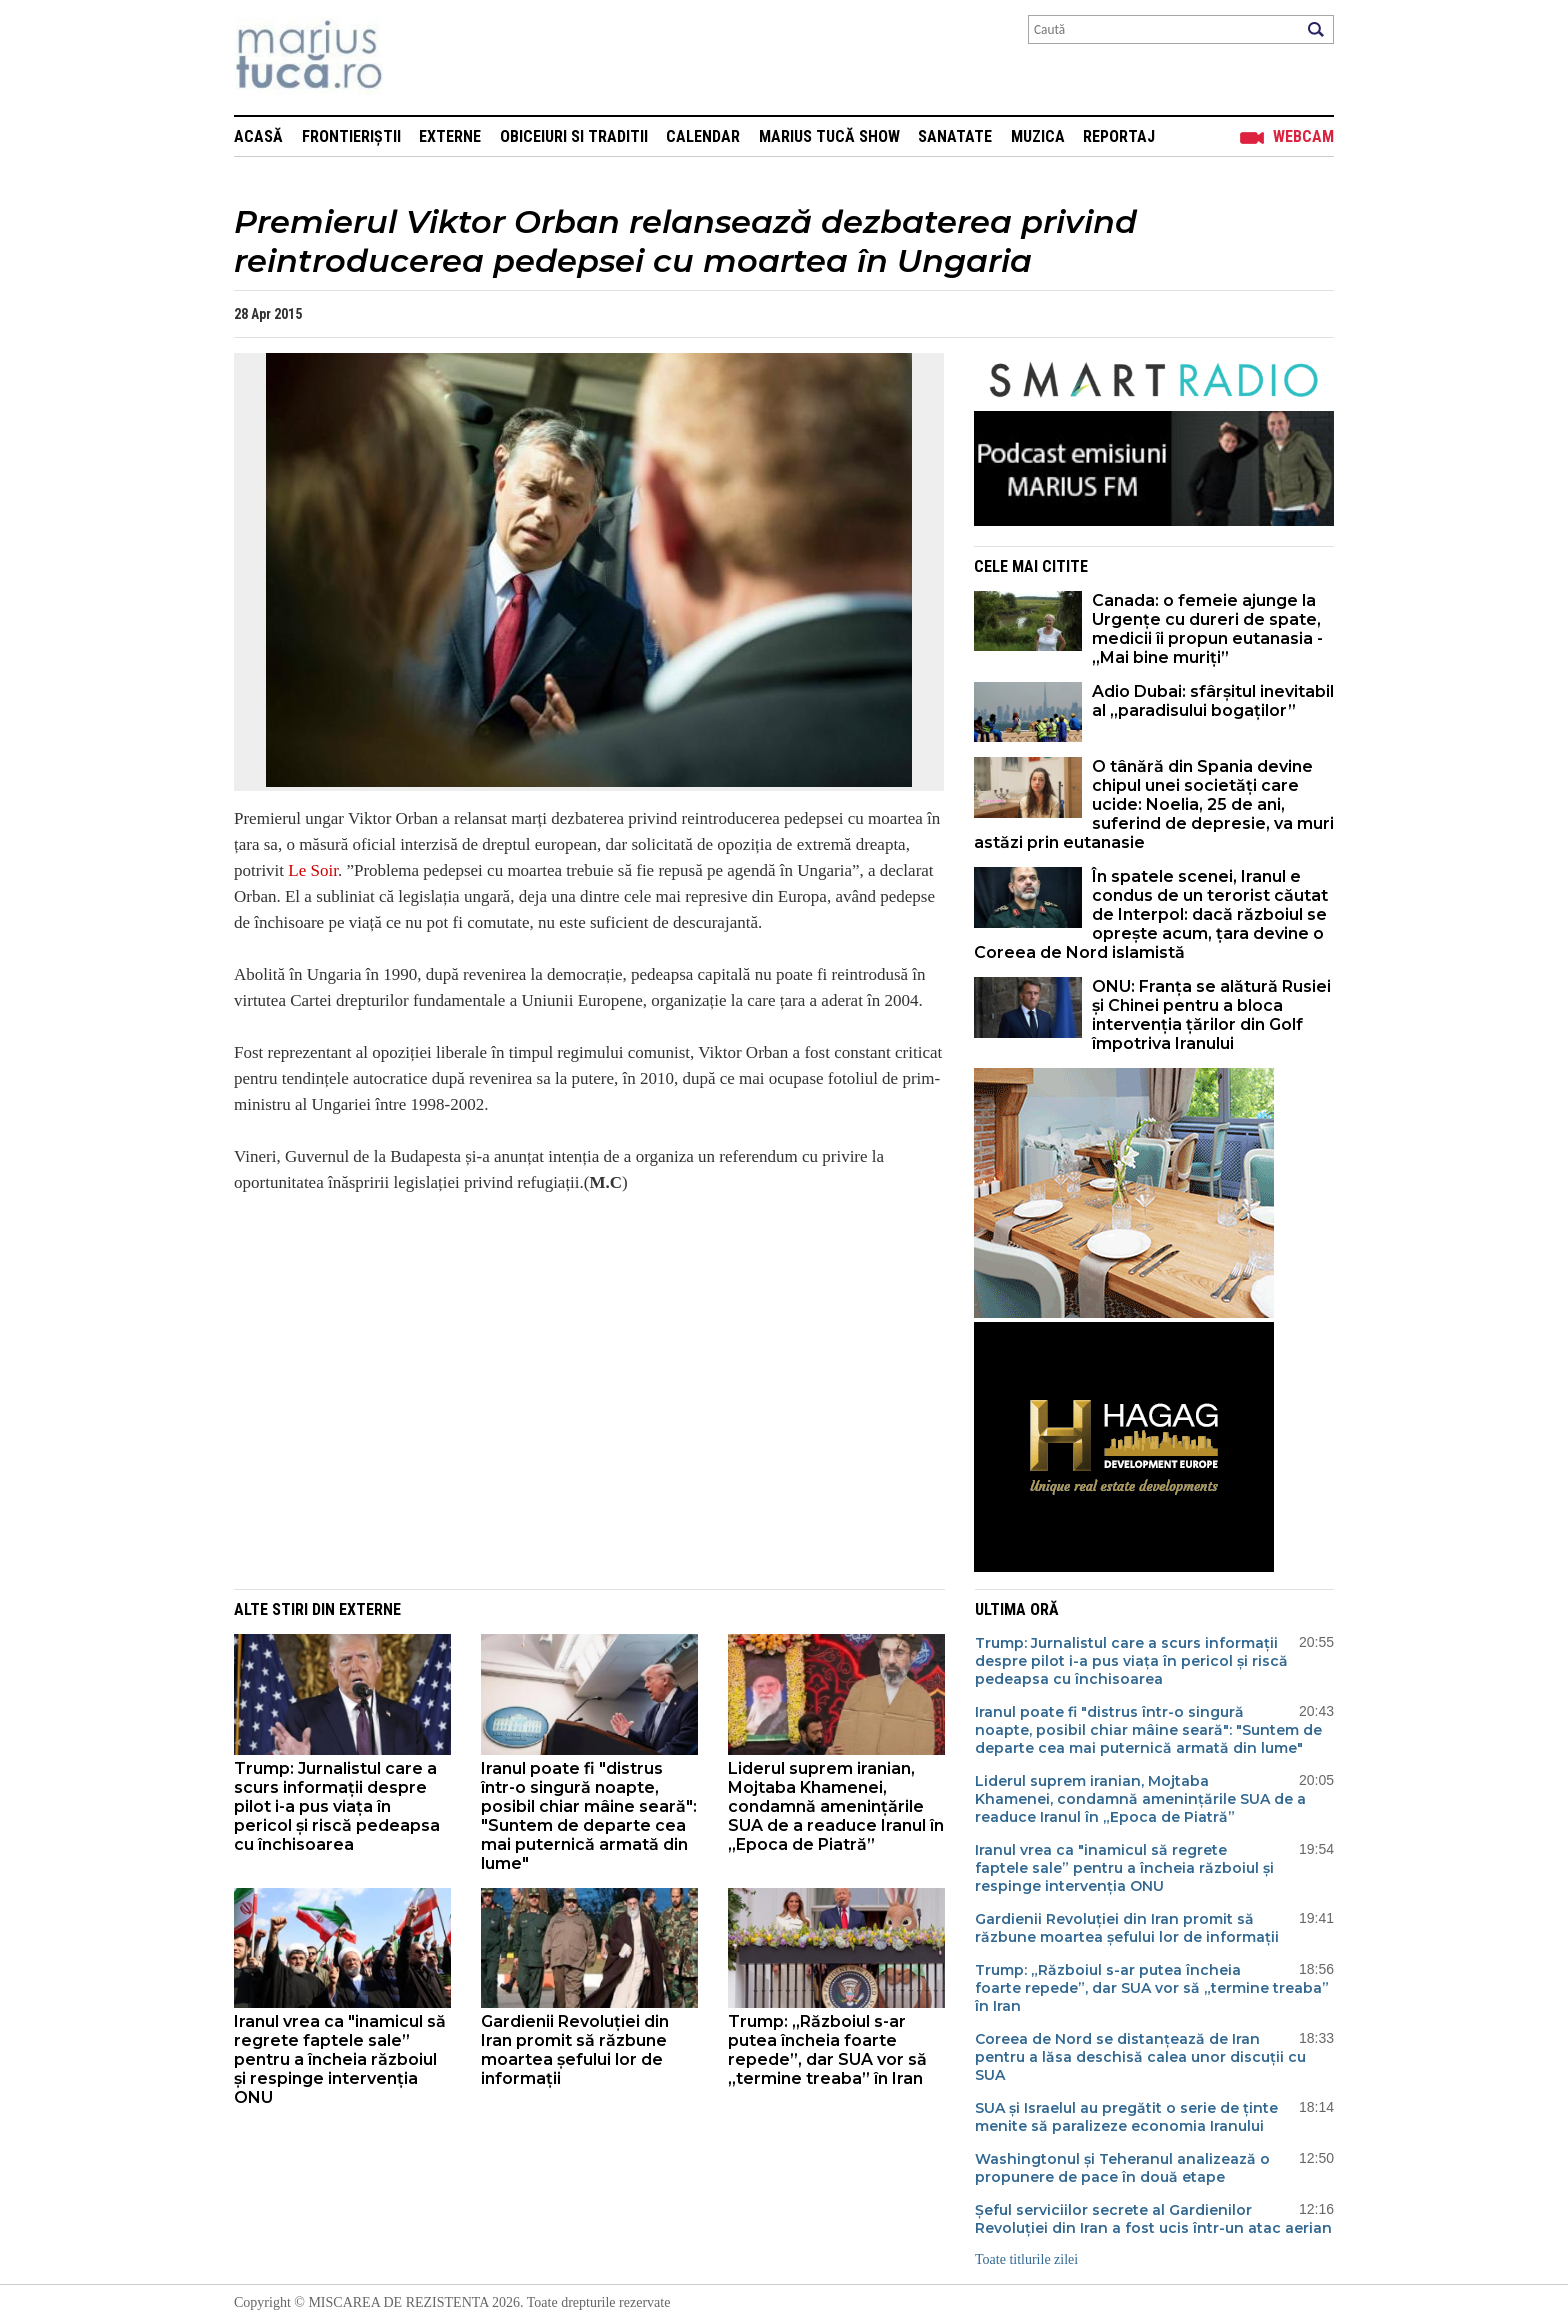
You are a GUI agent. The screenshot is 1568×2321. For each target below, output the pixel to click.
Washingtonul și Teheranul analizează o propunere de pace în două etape (1122, 2168)
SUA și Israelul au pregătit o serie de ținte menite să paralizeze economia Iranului (1126, 2117)
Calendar (703, 136)
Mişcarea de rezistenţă (416, 57)
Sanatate (955, 136)
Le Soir (313, 870)
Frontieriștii (351, 136)
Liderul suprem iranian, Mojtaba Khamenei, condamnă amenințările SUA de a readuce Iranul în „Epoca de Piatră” (836, 1806)
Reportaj (1119, 136)
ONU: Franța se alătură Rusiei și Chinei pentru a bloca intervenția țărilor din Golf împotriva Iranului (1211, 1015)
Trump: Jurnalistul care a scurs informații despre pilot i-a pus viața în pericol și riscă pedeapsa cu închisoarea (337, 1806)
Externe (450, 136)
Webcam (1303, 136)
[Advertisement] (574, 1429)
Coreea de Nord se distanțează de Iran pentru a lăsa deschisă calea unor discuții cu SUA (1140, 2057)
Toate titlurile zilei (1026, 2259)
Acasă (258, 136)
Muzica (1038, 136)
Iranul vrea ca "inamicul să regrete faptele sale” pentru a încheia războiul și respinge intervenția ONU (340, 2059)
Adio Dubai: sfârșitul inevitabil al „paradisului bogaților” (1213, 701)
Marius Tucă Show (829, 136)
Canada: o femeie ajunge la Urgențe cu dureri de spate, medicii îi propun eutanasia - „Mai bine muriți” (1207, 629)
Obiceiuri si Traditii (574, 136)
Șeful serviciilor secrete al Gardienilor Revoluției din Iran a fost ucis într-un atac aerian (1153, 2219)
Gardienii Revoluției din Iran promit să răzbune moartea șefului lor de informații (575, 2050)
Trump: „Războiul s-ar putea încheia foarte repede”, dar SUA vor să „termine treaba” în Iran (827, 2050)
